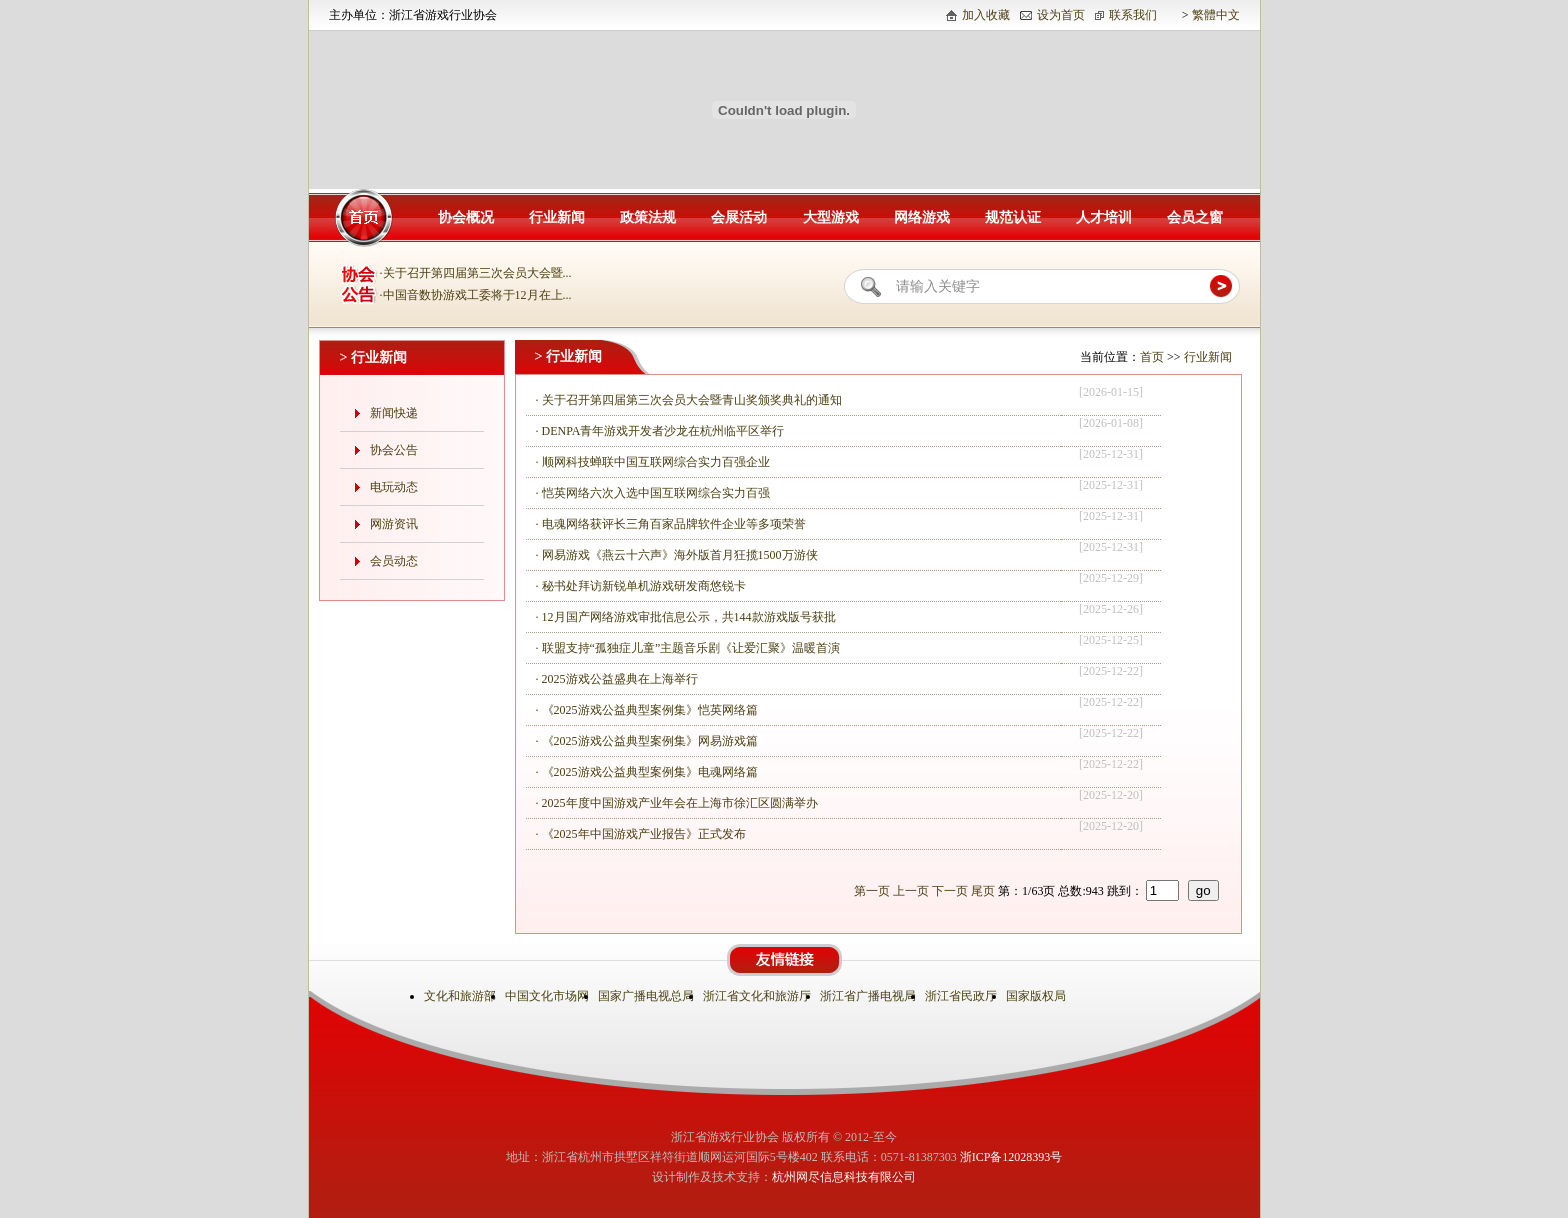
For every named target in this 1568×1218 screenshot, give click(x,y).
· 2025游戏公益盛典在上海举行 (617, 679)
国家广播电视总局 (647, 996)
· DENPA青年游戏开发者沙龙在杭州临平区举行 (660, 431)
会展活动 (739, 217)
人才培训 (1104, 217)
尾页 (983, 891)
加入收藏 (986, 15)
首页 (1152, 357)
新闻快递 (394, 413)
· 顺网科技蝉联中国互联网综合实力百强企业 (653, 462)
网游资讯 (394, 524)
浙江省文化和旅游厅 (758, 996)
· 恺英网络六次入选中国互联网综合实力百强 (653, 493)
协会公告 (394, 450)
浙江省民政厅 (962, 996)
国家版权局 (1037, 996)
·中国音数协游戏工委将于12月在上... (476, 295)
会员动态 (394, 561)
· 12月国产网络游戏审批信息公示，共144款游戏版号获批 (686, 617)
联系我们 (1133, 15)
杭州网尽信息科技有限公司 (844, 1177)
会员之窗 (1195, 217)
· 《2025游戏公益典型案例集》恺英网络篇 (647, 710)
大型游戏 (831, 217)
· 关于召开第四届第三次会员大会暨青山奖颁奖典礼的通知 (689, 400)
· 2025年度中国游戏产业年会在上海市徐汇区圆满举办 (677, 803)
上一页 (911, 891)
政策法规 (648, 217)
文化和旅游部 (461, 996)
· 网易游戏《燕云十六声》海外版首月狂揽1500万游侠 (677, 555)
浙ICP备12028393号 (1011, 1157)
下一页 (950, 891)
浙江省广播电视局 (869, 996)
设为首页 (1061, 15)
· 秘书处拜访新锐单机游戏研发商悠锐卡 (641, 586)
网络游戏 (922, 217)
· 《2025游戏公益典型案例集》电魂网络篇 (647, 772)
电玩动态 (394, 487)
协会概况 (466, 217)
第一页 (872, 891)
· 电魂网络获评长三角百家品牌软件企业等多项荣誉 (671, 524)
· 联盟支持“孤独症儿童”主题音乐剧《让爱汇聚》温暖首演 (688, 648)
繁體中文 (1216, 15)
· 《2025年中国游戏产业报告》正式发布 (641, 834)
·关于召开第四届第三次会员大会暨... (476, 273)
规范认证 (1013, 217)
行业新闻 (557, 217)
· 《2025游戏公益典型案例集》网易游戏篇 (647, 741)
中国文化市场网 (548, 996)
